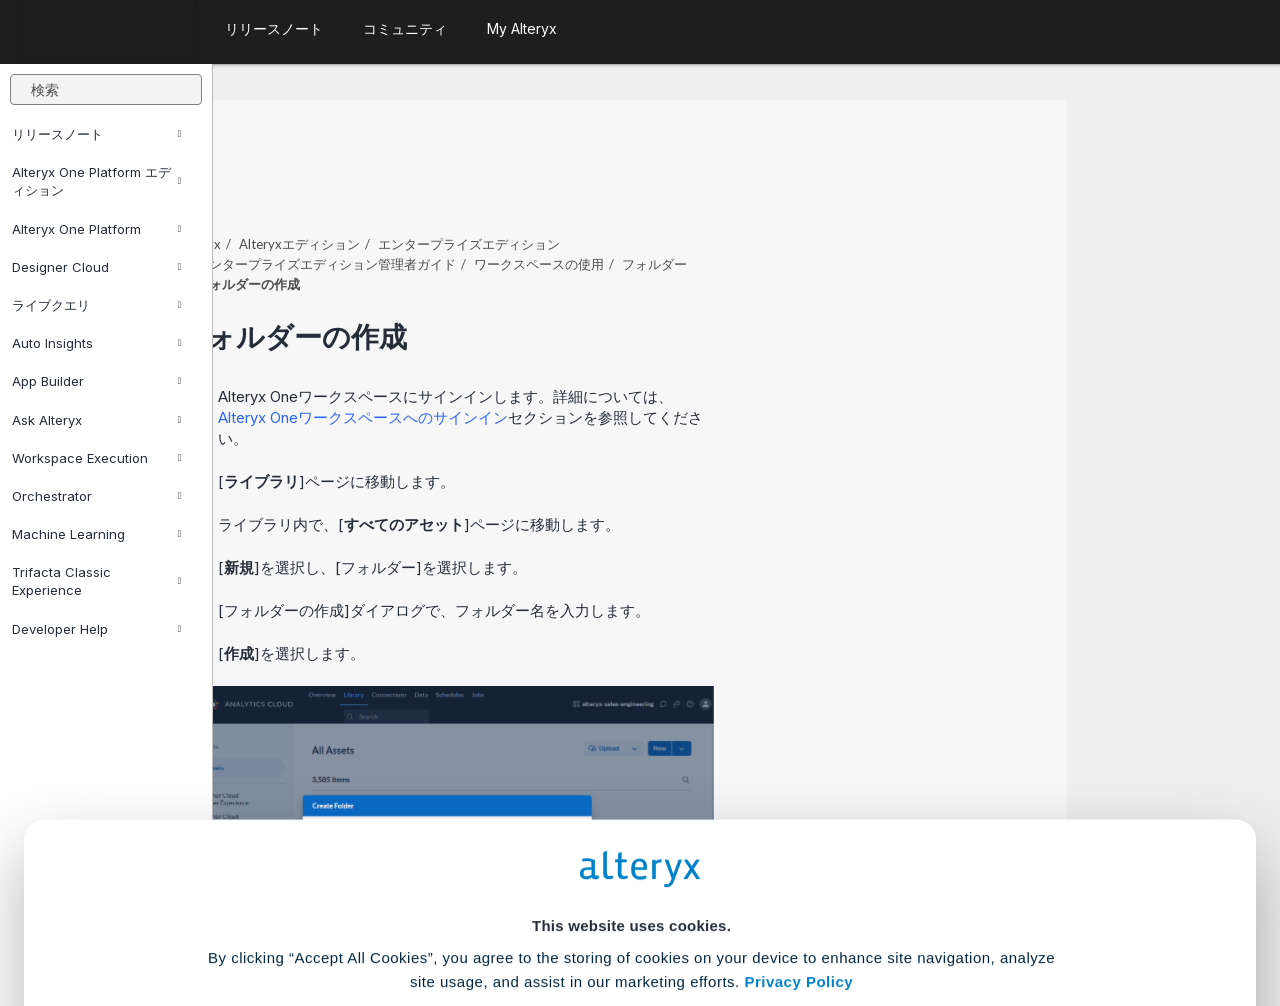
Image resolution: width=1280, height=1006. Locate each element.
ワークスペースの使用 (752, 209)
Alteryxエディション (512, 189)
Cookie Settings (631, 858)
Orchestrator (96, 496)
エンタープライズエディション (682, 189)
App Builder (96, 381)
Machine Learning (96, 534)
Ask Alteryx (96, 420)
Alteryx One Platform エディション (96, 181)
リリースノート (96, 134)
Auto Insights (96, 343)
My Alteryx (522, 28)
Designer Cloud (96, 267)
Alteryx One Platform (96, 229)
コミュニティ (405, 28)
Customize (793, 917)
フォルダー (867, 209)
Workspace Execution (96, 458)
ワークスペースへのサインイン (576, 362)
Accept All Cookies (488, 917)
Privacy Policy (798, 803)
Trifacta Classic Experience (96, 581)
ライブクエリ (96, 305)
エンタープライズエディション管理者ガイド (539, 209)
